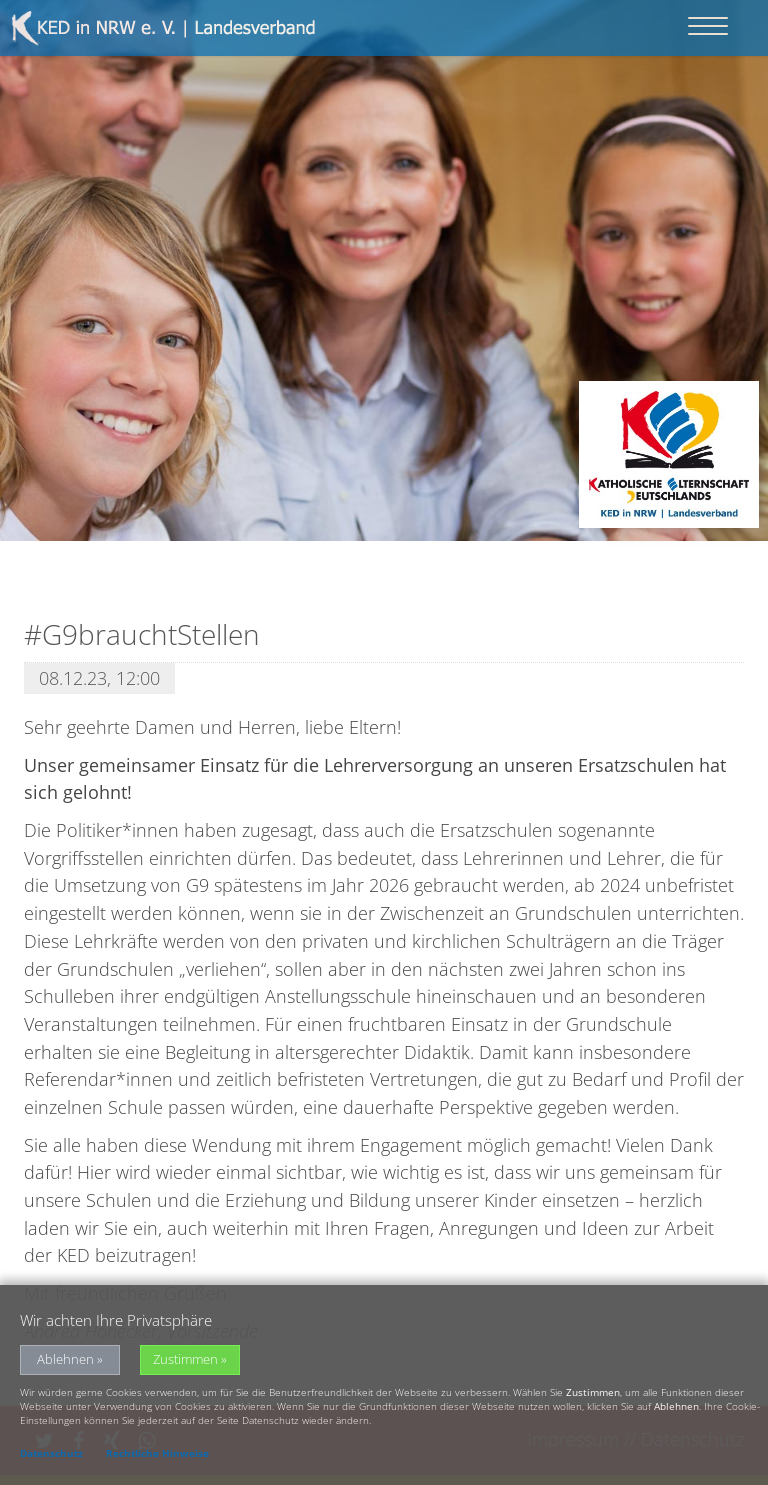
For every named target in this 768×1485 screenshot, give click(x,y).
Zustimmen (185, 1363)
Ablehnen (65, 1363)
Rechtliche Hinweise (157, 1457)
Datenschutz (51, 1457)
